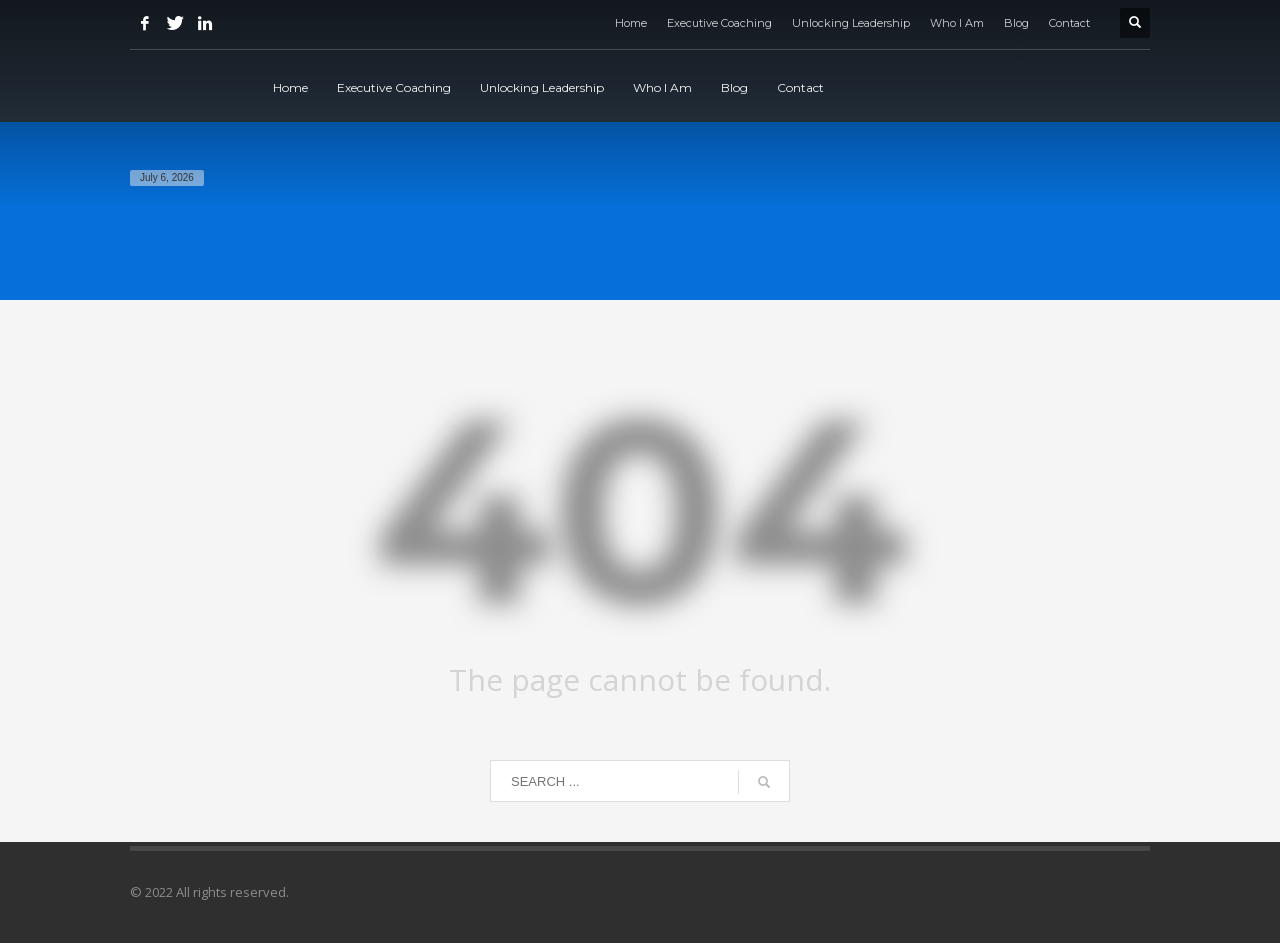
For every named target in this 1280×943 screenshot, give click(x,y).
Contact (1069, 23)
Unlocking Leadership (851, 23)
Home (631, 23)
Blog (1016, 23)
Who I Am (957, 23)
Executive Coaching (719, 23)
